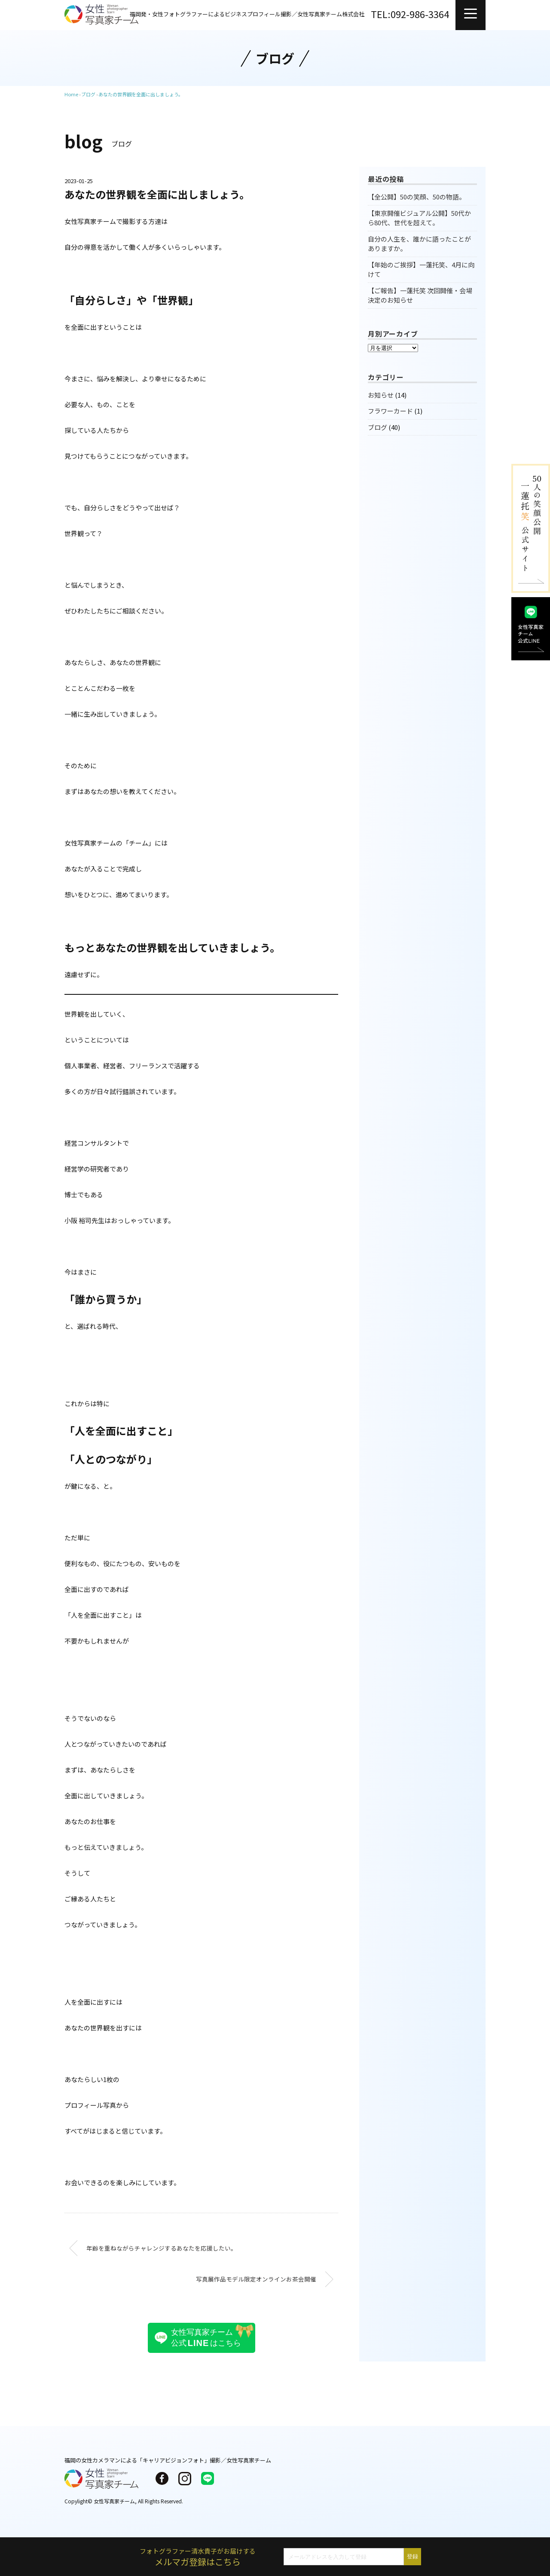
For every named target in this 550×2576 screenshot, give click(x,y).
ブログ (377, 427)
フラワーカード (390, 410)
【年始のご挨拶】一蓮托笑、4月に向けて (421, 269)
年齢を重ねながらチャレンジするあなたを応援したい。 (161, 2248)
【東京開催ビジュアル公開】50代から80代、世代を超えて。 (419, 218)
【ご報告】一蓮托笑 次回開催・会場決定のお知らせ (420, 295)
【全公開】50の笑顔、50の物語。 (416, 196)
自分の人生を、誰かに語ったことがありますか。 (419, 243)
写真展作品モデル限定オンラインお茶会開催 (256, 2279)
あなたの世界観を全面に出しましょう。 (140, 94)
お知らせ (381, 394)
